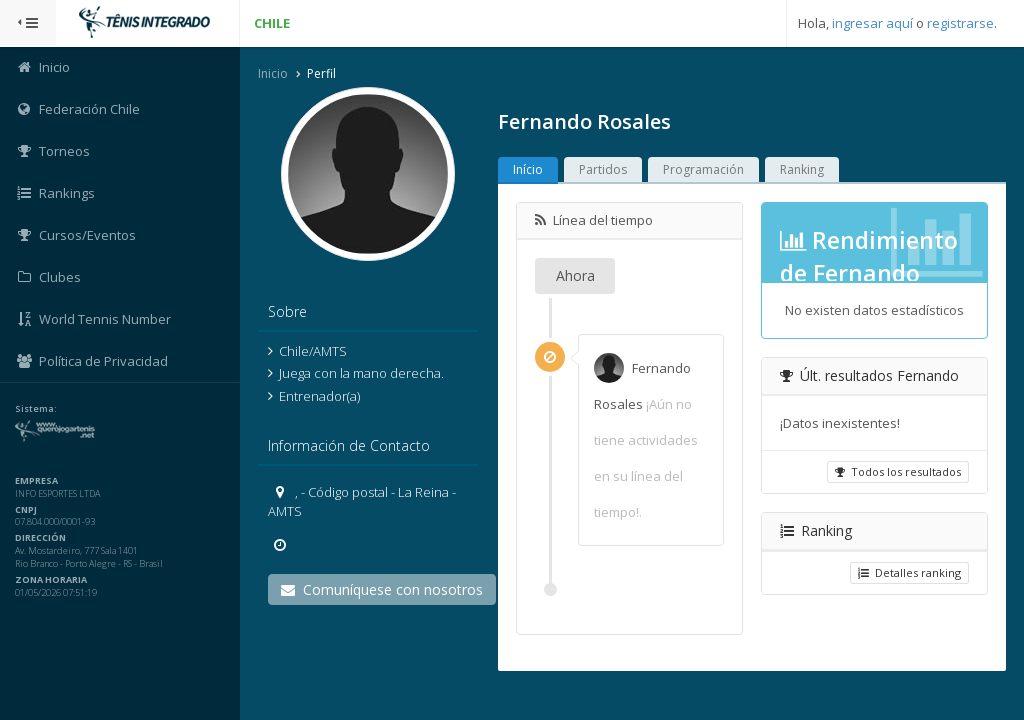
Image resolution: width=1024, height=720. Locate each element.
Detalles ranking (909, 572)
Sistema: (36, 409)
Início (528, 169)
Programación (703, 169)
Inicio (273, 73)
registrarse (960, 23)
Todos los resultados (898, 471)
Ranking (802, 169)
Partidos (603, 169)
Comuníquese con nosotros (382, 589)
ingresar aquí (872, 23)
